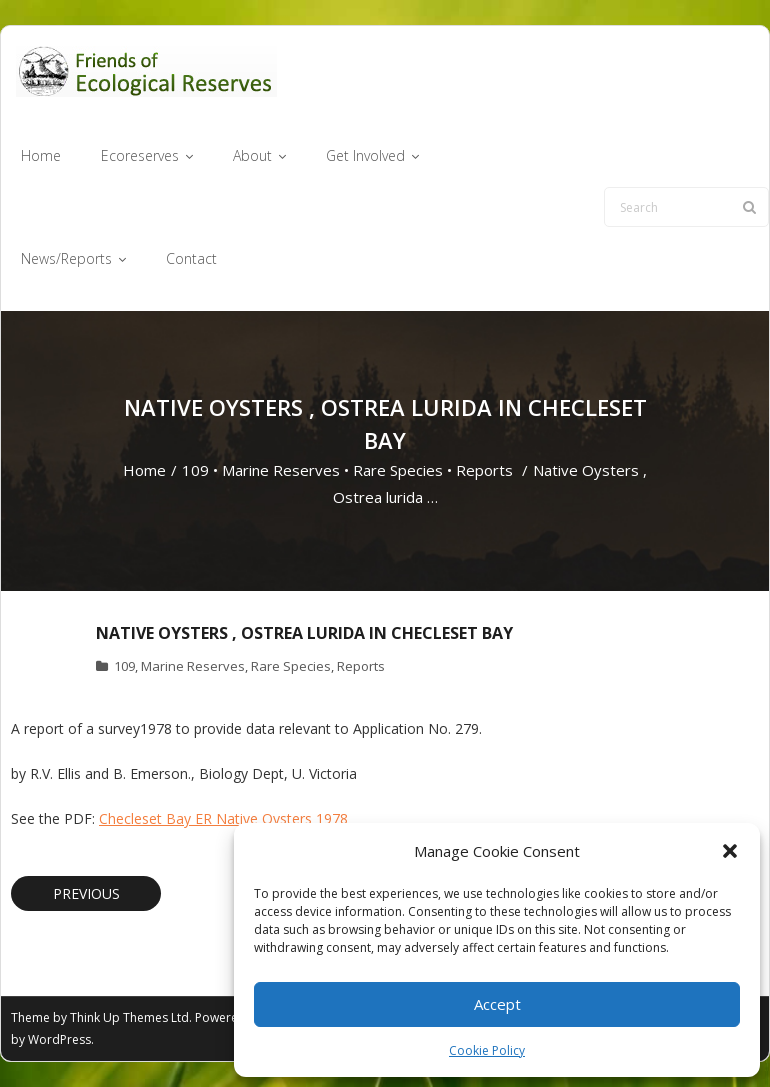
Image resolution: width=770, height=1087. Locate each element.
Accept (497, 1004)
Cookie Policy (487, 1050)
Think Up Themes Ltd (129, 1017)
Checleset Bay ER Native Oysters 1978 (223, 818)
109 (195, 470)
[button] (730, 851)
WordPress (59, 1039)
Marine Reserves (281, 470)
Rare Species (398, 470)
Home (144, 470)
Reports (484, 470)
